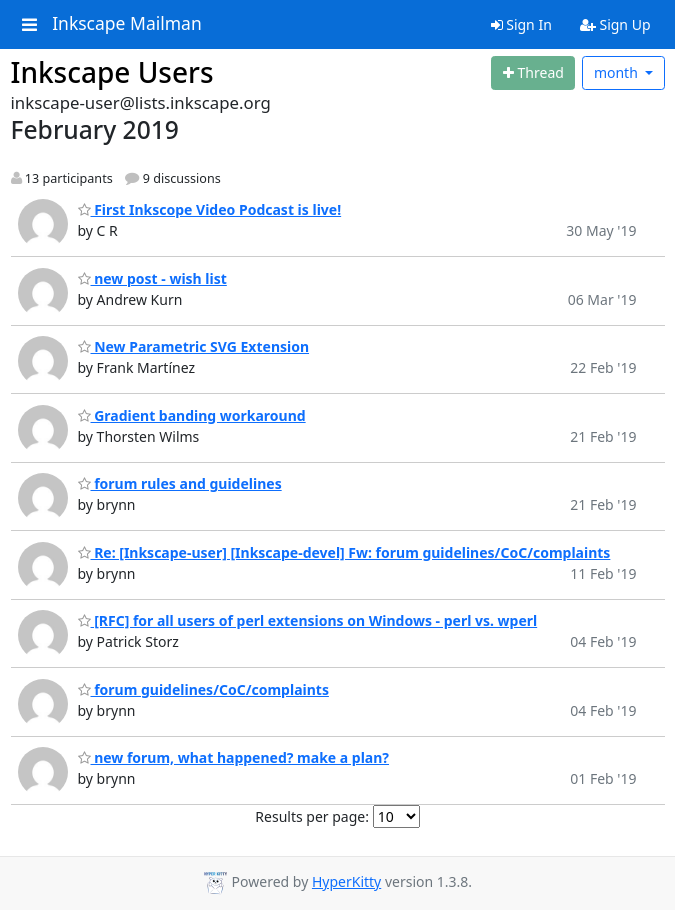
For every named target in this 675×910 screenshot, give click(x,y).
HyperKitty (346, 881)
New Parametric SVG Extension (194, 346)
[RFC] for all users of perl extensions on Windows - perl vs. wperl (308, 620)
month (618, 72)
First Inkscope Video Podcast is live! (210, 209)
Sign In (521, 24)
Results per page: (312, 816)
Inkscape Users (112, 72)
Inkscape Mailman (127, 24)
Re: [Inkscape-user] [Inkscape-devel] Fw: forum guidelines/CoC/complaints (344, 552)
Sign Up (615, 24)
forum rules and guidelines (180, 483)
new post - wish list (152, 278)
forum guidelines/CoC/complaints (203, 689)
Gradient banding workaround (192, 415)
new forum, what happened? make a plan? (234, 757)
